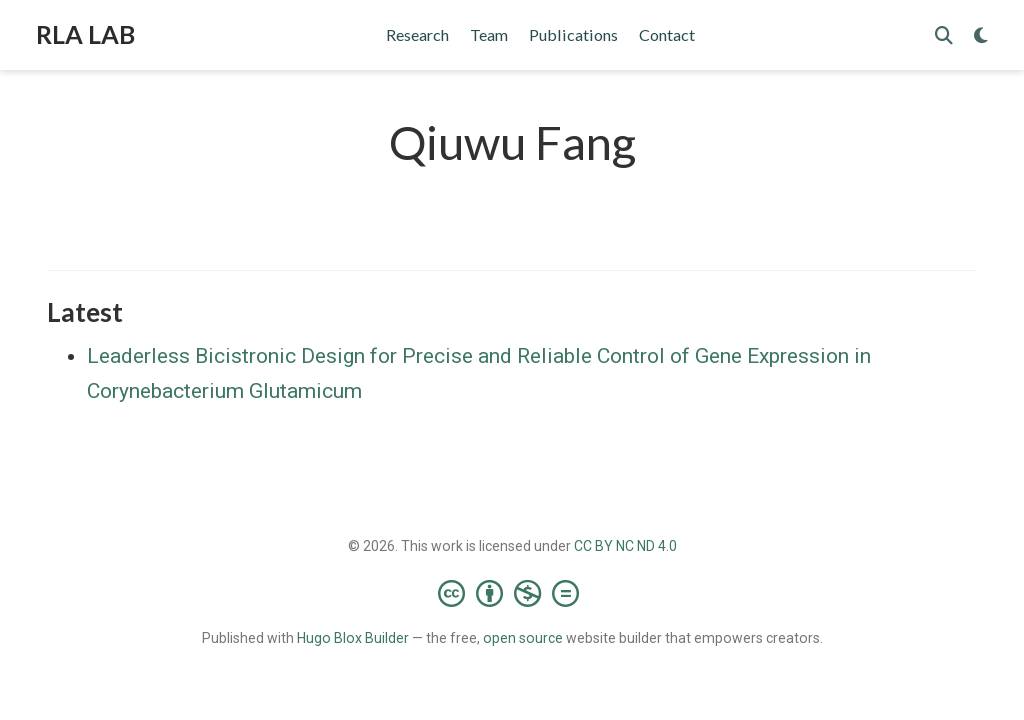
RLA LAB (85, 34)
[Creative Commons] (512, 593)
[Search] (944, 35)
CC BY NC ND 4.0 (625, 546)
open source (523, 638)
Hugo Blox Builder (353, 638)
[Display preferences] (981, 35)
